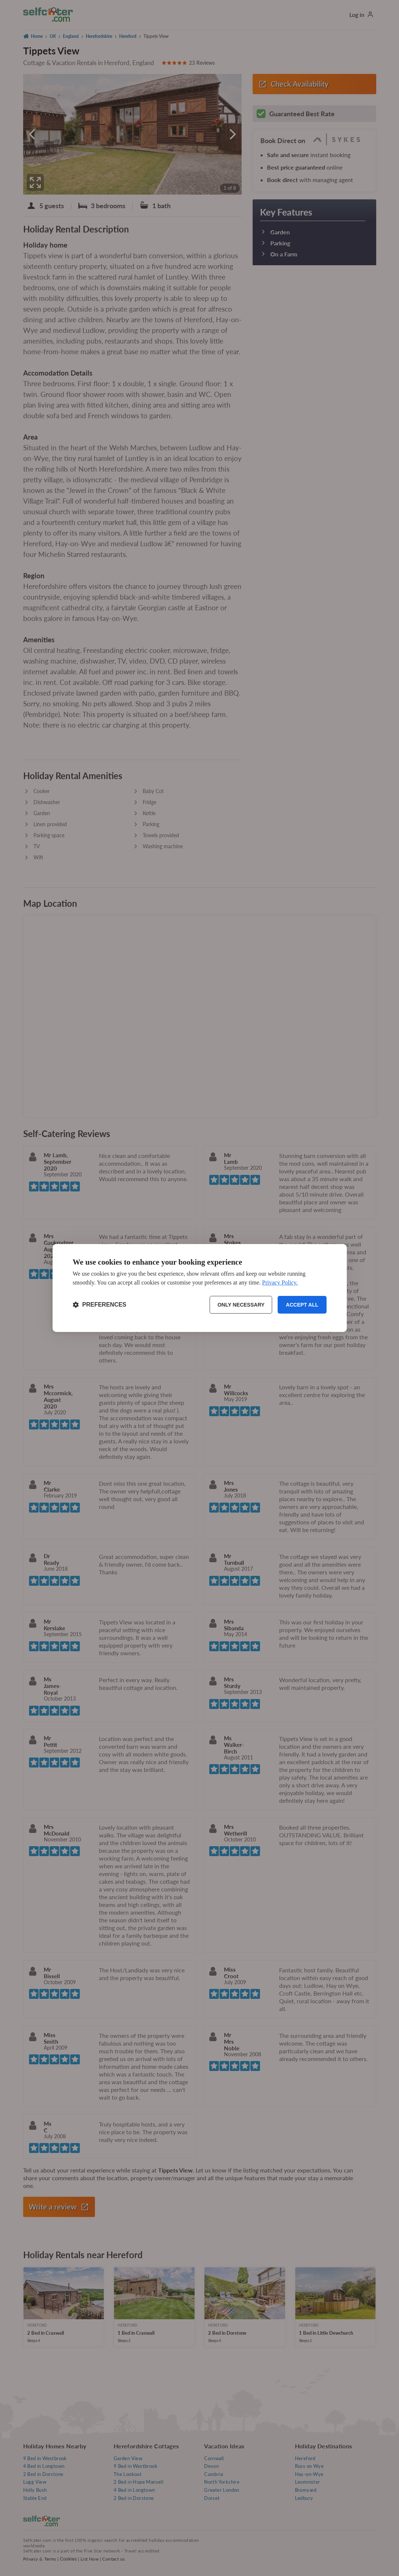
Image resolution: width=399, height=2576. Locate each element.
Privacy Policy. (280, 1282)
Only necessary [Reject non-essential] (240, 1305)
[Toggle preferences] (100, 1305)
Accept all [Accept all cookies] (302, 1305)
